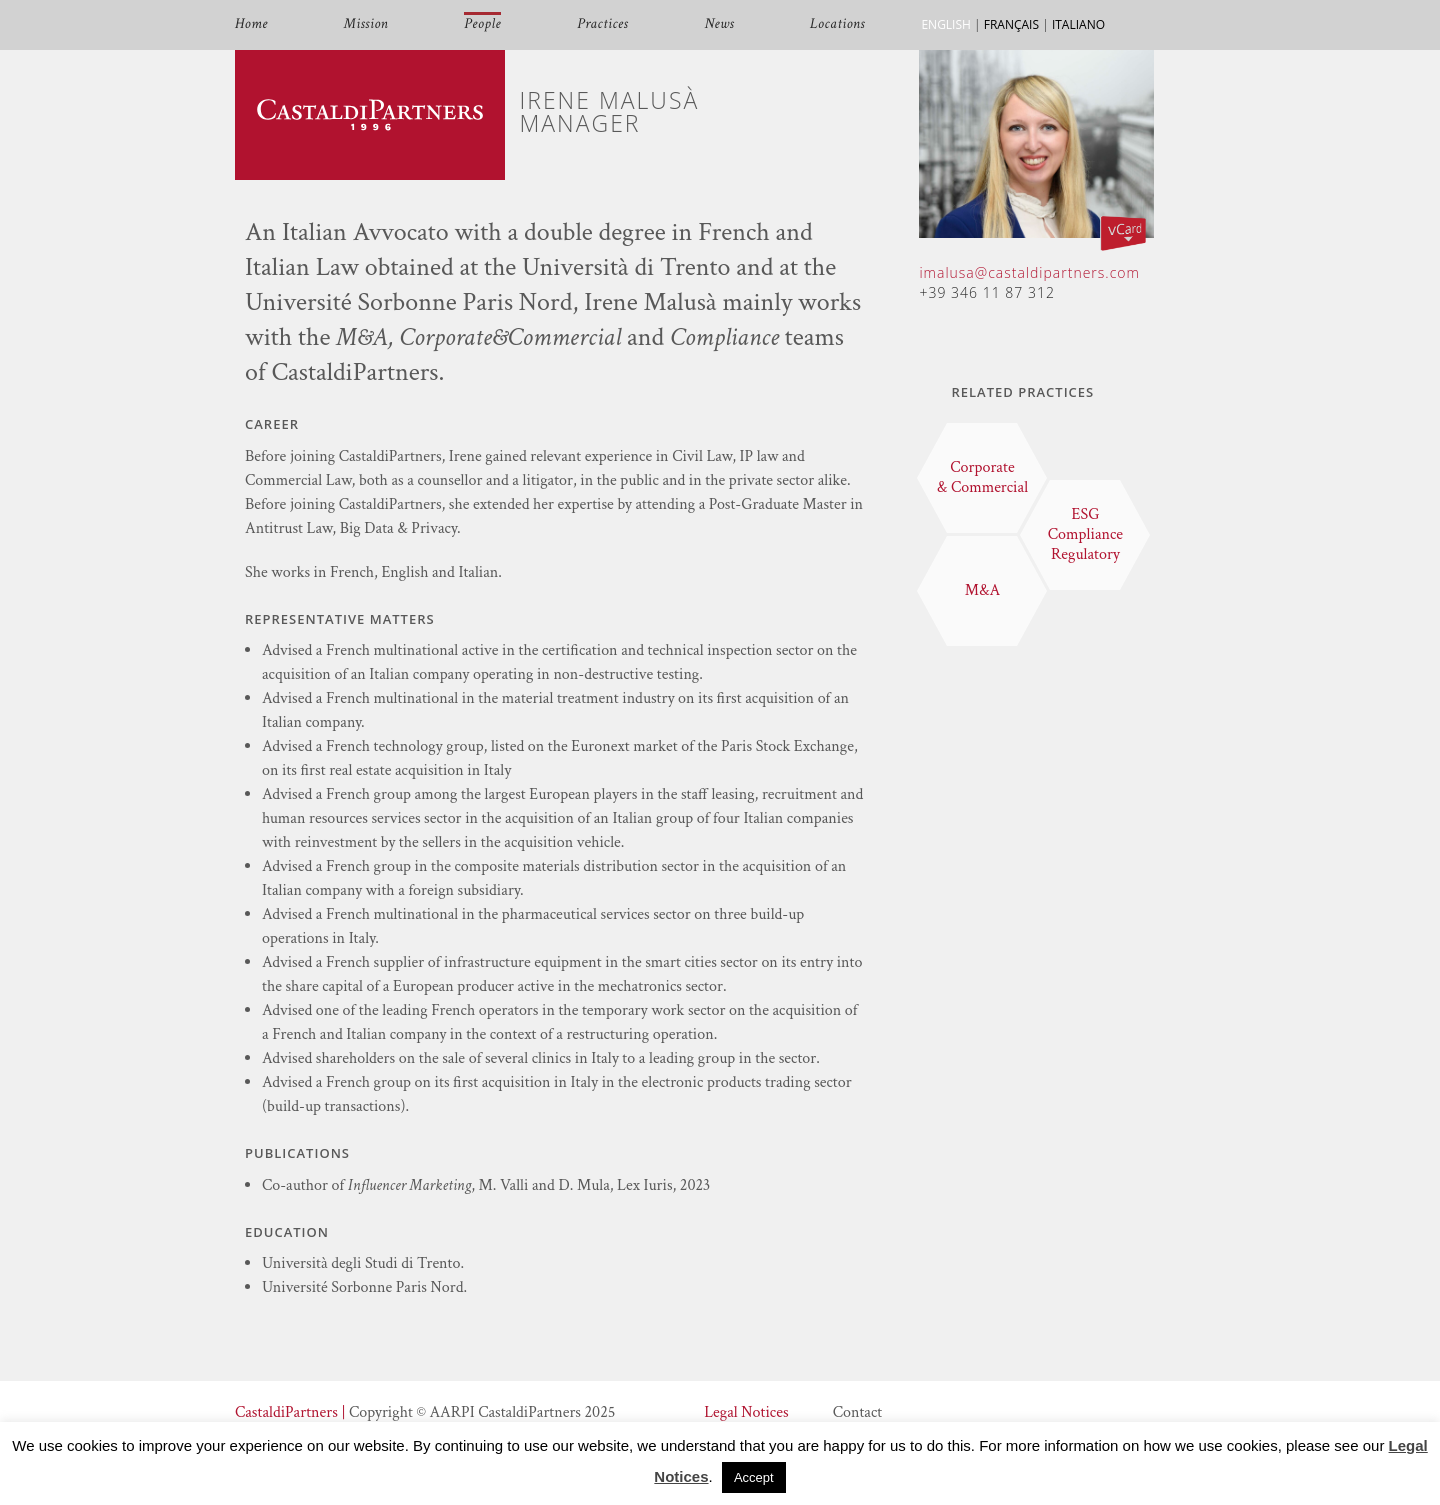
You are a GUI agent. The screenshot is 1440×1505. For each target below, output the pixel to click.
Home (251, 24)
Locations (837, 24)
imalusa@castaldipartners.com (1029, 272)
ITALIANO (1078, 24)
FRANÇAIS (1011, 24)
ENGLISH (945, 24)
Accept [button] (754, 1477)
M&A (982, 590)
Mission (366, 24)
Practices (602, 24)
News (719, 24)
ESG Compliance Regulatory (1085, 534)
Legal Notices (746, 1412)
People (482, 24)
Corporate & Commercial (982, 477)
